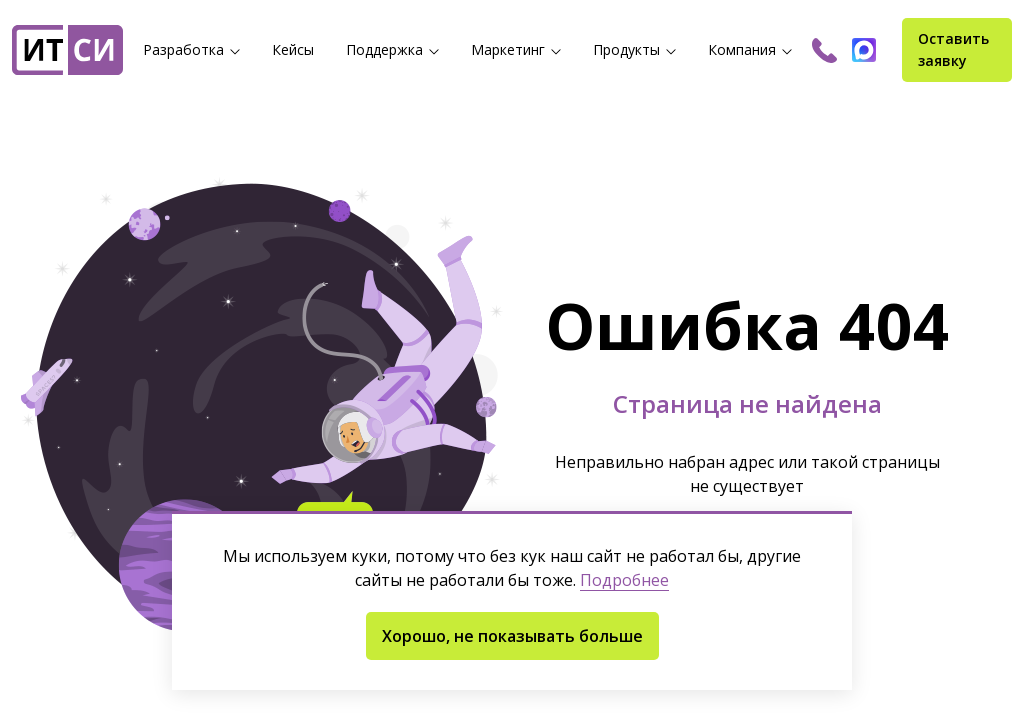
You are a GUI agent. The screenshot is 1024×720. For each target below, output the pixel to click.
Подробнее (624, 580)
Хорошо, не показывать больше (512, 636)
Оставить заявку (953, 49)
